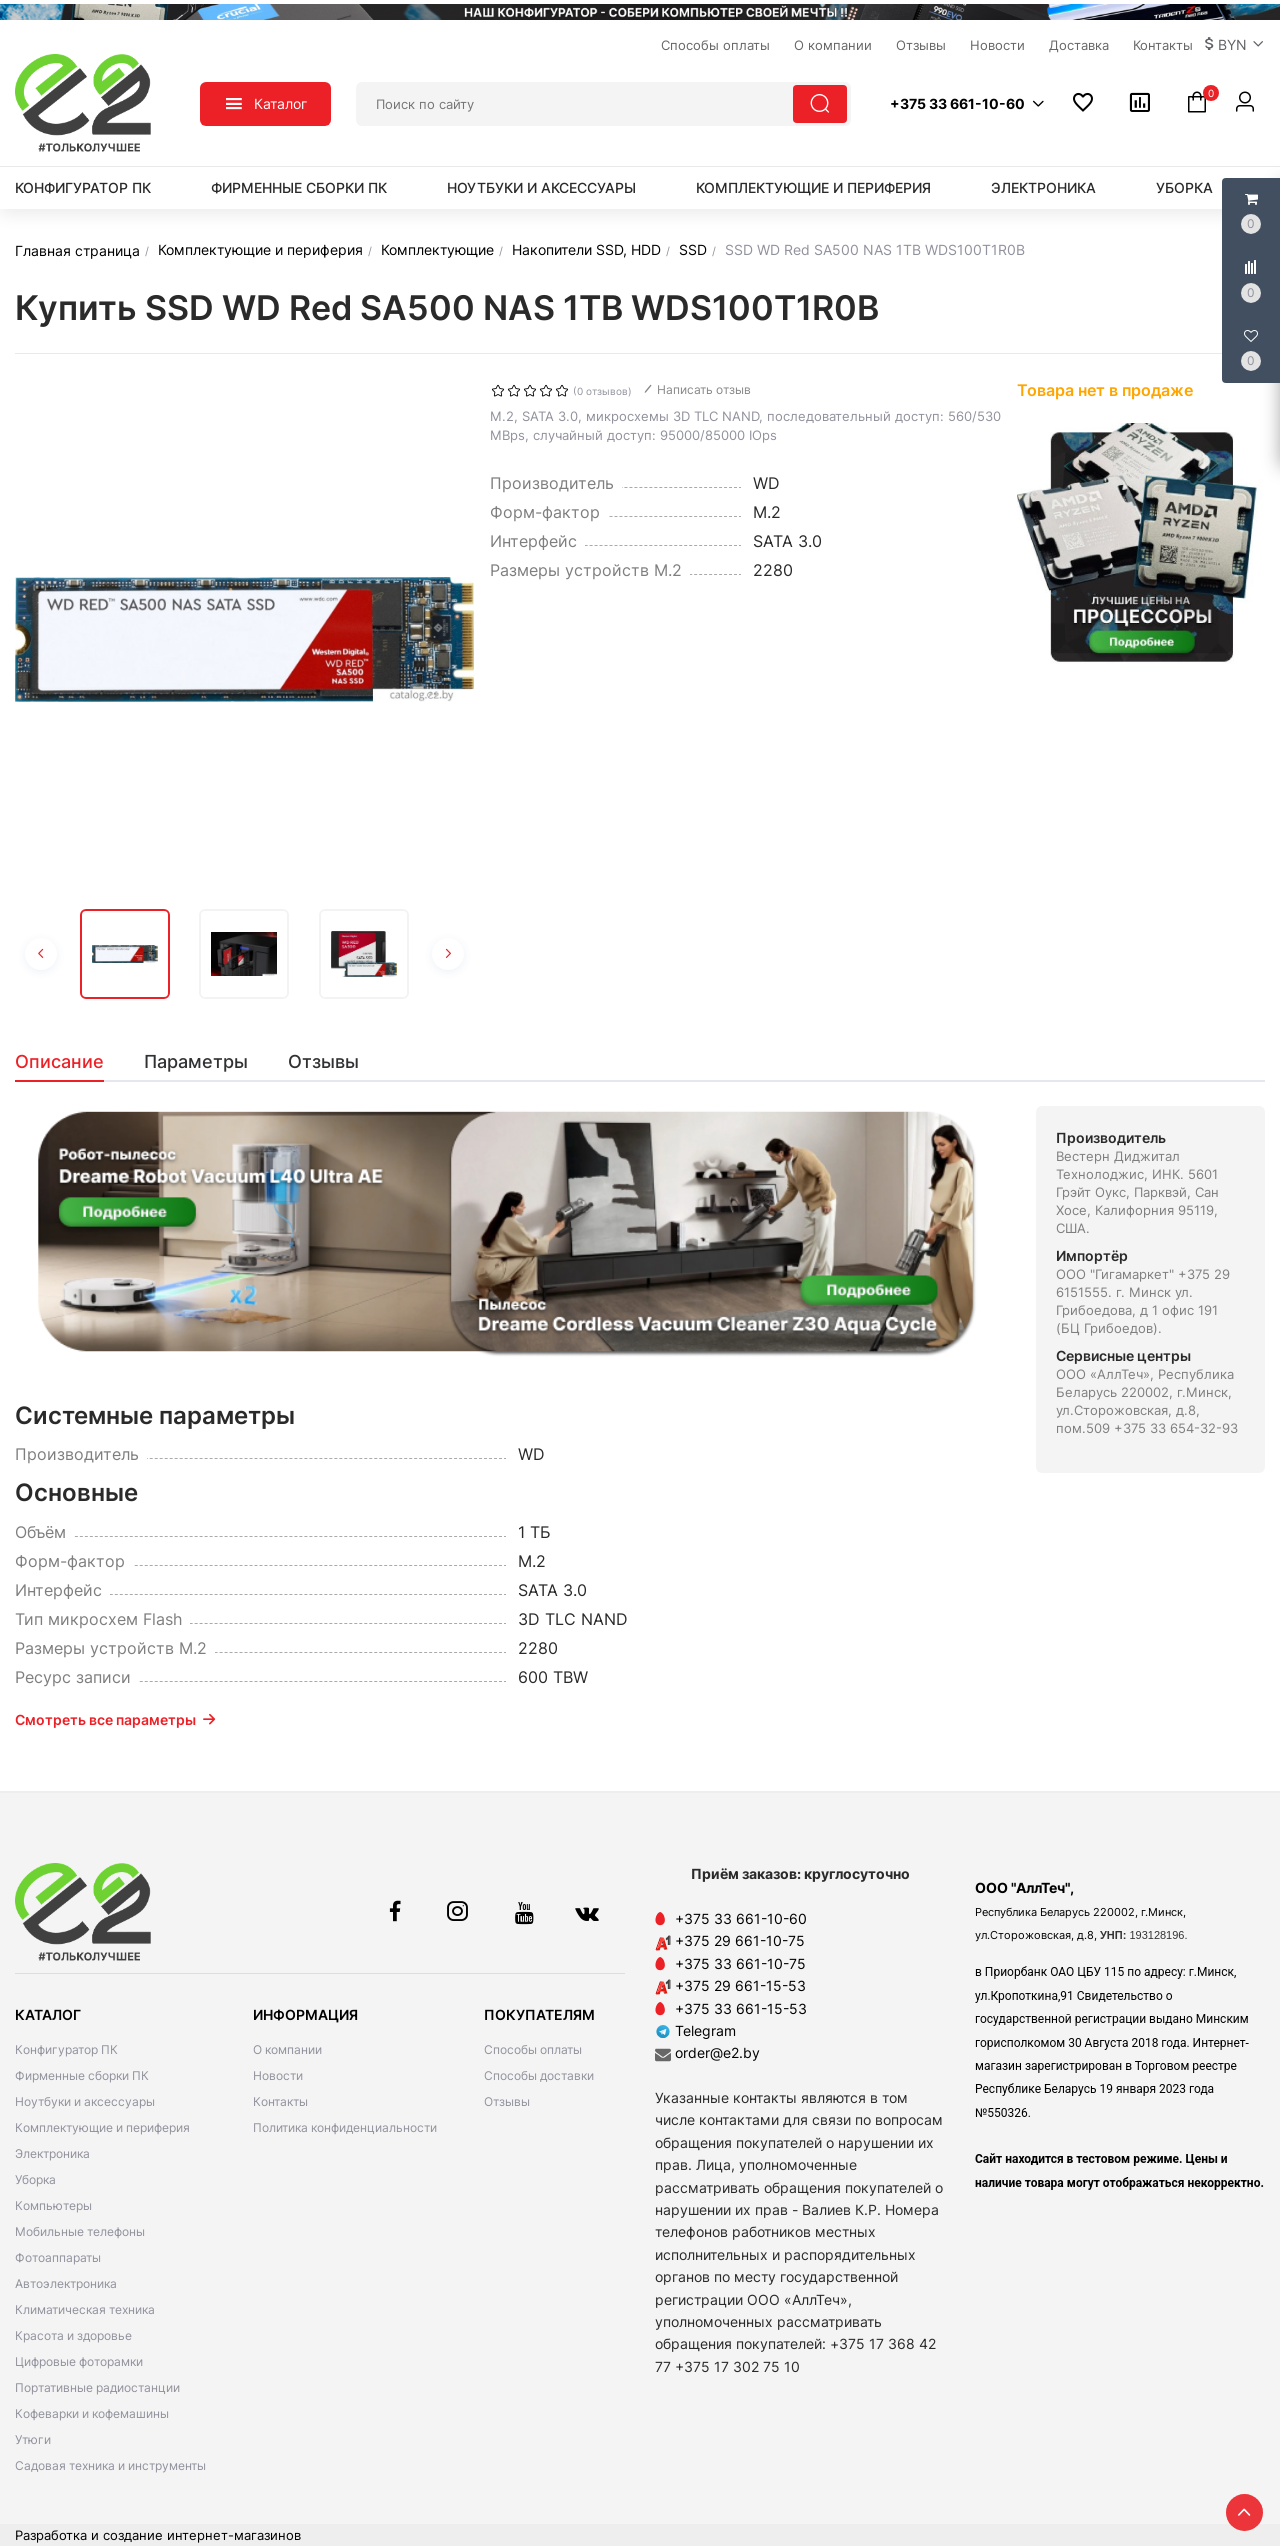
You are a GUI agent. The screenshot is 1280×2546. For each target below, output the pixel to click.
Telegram (695, 2030)
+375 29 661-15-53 (740, 1985)
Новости (278, 2075)
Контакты (280, 2101)
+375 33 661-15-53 (741, 2008)
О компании (287, 2049)
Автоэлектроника (66, 2283)
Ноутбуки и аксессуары (541, 187)
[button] (1235, 45)
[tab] (69, 1062)
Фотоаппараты (58, 2257)
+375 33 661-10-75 (740, 1963)
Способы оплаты (533, 2049)
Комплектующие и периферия (813, 187)
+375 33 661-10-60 (741, 1918)
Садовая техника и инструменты (110, 2465)
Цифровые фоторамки (79, 2361)
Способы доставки (539, 2075)
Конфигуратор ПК (83, 187)
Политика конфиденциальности (345, 2127)
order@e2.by (717, 2052)
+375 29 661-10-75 (740, 1940)
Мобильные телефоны (80, 2231)
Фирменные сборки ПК (299, 187)
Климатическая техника (85, 2309)
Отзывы (507, 2101)
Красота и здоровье (73, 2335)
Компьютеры (53, 2205)
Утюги (33, 2439)
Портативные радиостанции (97, 2387)
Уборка (1184, 187)
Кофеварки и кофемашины (92, 2413)
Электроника (1043, 187)
